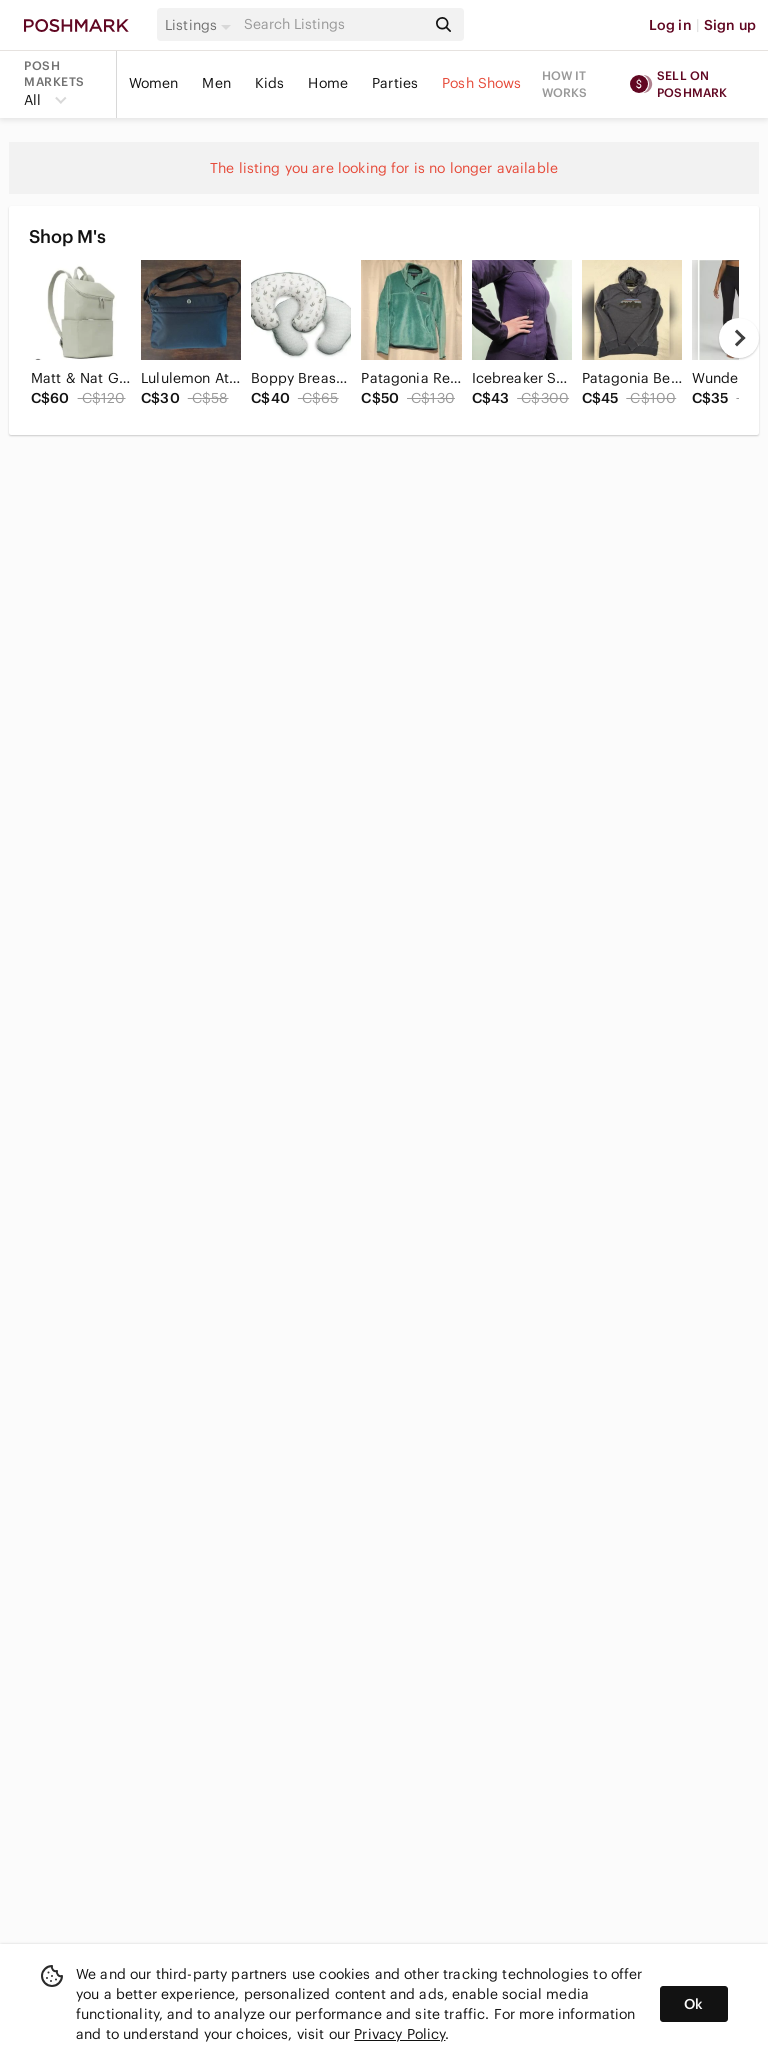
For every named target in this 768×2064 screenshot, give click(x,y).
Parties (395, 83)
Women (154, 83)
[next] (739, 338)
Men (216, 83)
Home (328, 83)
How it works (565, 84)
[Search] (333, 24)
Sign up (730, 25)
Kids (270, 83)
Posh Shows (482, 83)
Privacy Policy (399, 2034)
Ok (693, 2004)
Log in (670, 25)
